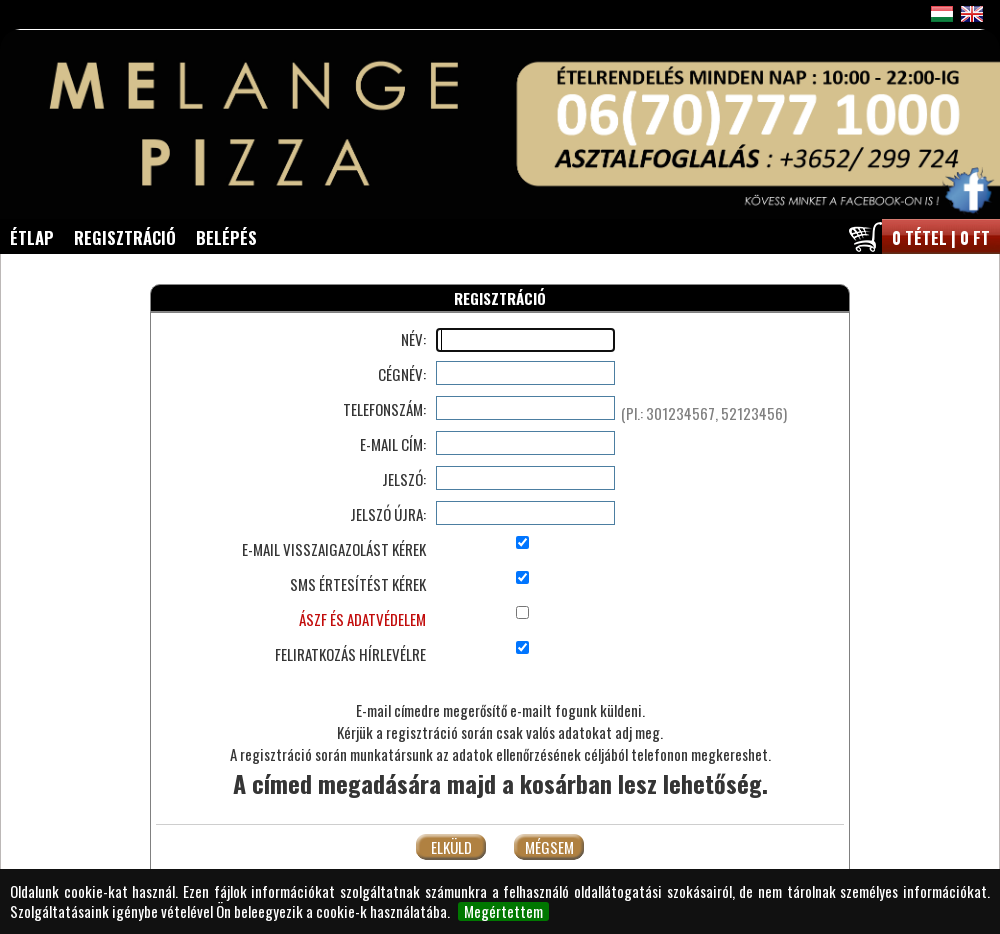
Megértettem (503, 912)
